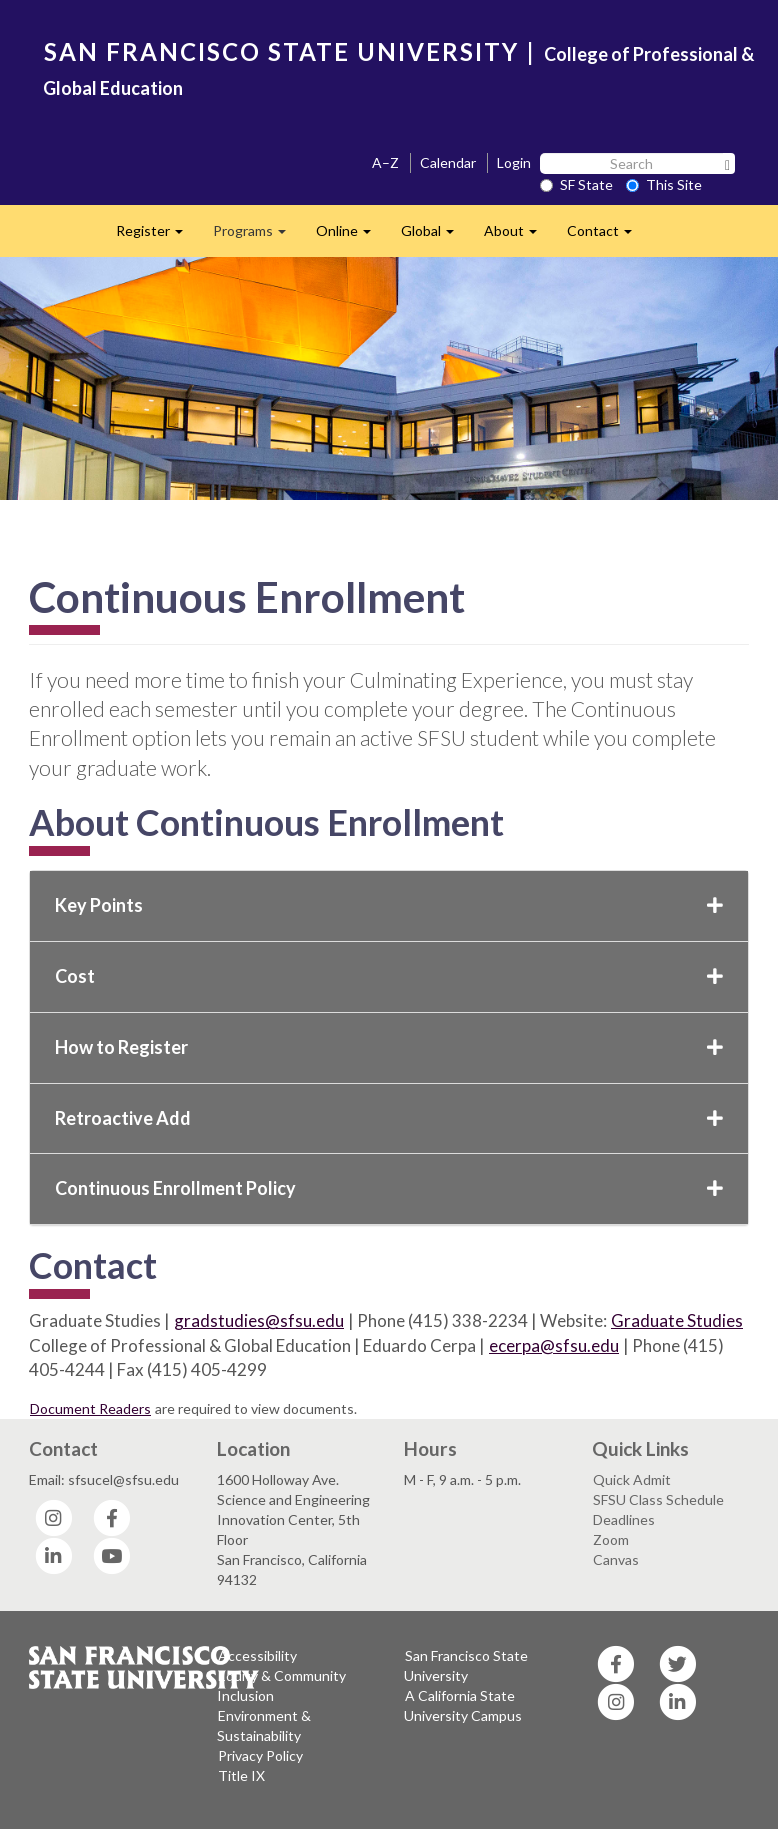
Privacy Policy (260, 1755)
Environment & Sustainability (264, 1725)
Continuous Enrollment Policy (389, 1188)
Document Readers (90, 1408)
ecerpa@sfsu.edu (554, 1345)
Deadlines (624, 1519)
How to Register (389, 1047)
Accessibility (257, 1655)
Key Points (389, 905)
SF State (576, 184)
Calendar (448, 162)
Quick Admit (632, 1479)
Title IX (241, 1775)
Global (435, 236)
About (518, 236)
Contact (607, 236)
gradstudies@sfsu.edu (259, 1320)
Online (351, 236)
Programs (257, 236)
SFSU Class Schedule (658, 1499)
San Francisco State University (466, 1665)
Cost (389, 976)
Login (514, 162)
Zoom (611, 1539)
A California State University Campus (463, 1705)
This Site (664, 184)
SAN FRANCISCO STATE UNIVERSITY (281, 51)
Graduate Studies (677, 1320)
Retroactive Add (389, 1118)
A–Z (385, 162)
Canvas (616, 1559)
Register (157, 236)
